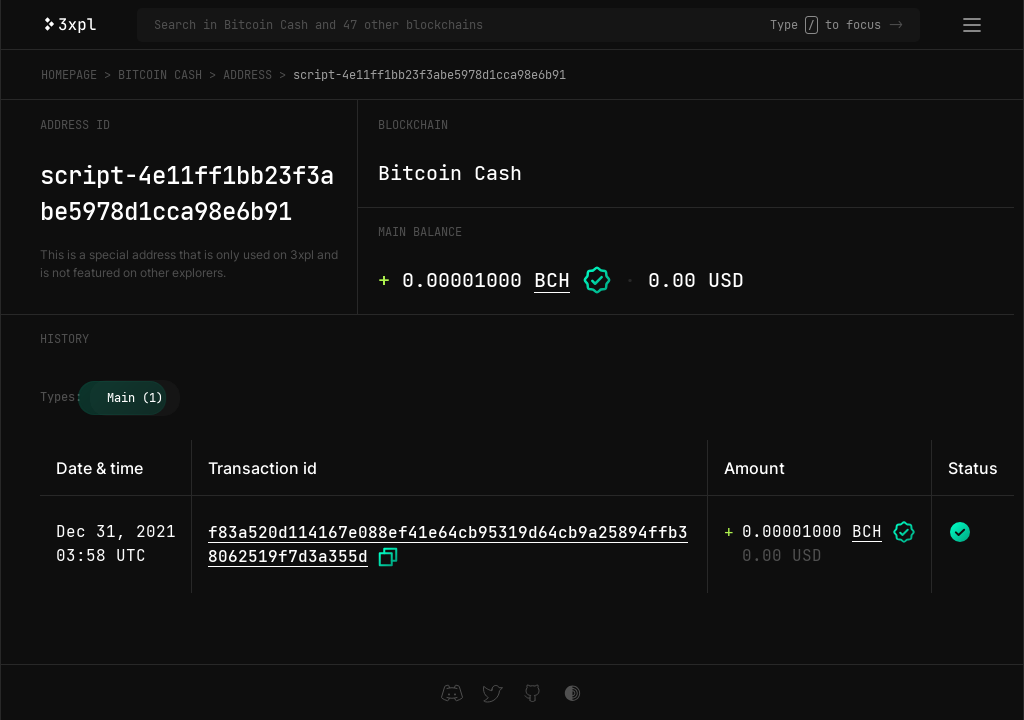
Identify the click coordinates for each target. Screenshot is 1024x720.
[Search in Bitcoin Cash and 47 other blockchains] (462, 25)
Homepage (69, 75)
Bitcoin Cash (160, 75)
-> (896, 25)
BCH (552, 280)
